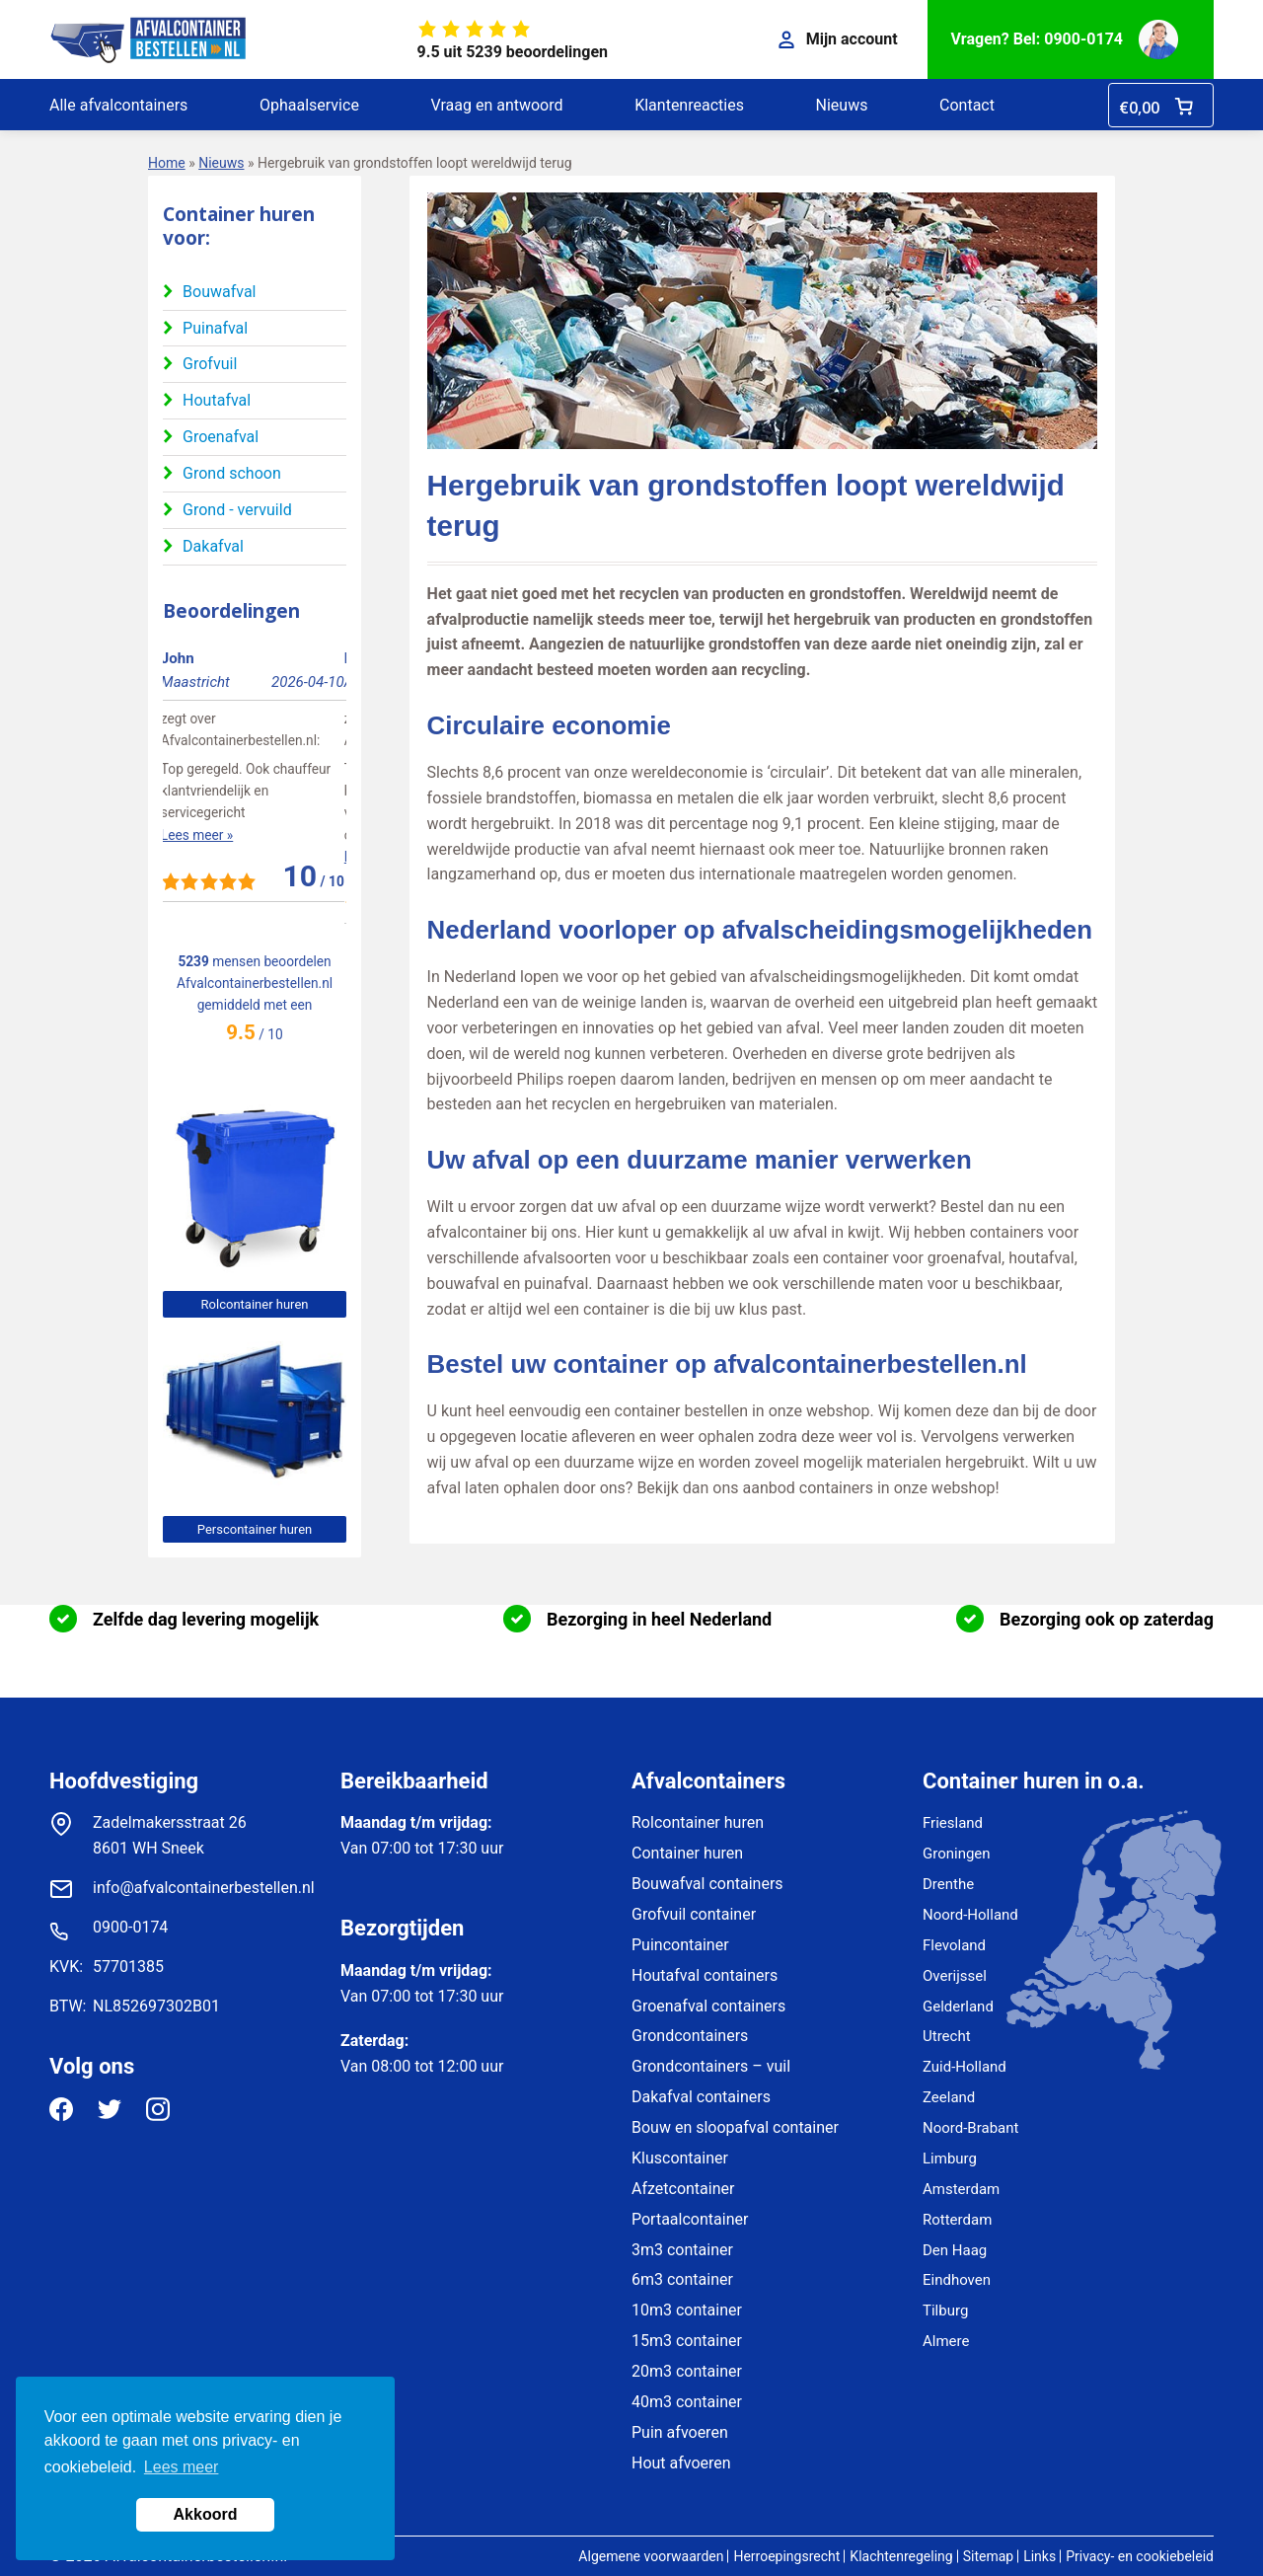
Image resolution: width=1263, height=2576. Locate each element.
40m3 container (687, 2401)
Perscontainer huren (254, 1529)
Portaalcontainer (690, 2219)
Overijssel (955, 1976)
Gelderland (958, 2006)
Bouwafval (219, 291)
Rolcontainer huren (255, 1304)
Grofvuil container (694, 1914)
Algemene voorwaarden (650, 2556)
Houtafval (217, 400)
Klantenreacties (689, 105)
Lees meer (181, 2467)
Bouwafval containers (707, 1883)
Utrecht (947, 2036)
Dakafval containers (701, 2096)
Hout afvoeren (681, 2463)
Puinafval (215, 328)
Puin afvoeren (680, 2432)
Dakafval (213, 546)
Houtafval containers (705, 1975)
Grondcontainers (690, 2035)
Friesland (953, 1823)
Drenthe (948, 1884)
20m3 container (687, 2371)
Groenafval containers (708, 2006)
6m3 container (682, 2279)
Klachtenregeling (901, 2556)
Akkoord (206, 2514)
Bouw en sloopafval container (735, 2127)
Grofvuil (210, 363)
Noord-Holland (970, 1915)
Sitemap (988, 2556)
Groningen (957, 1853)
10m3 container (687, 2310)
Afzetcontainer (683, 2188)
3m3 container (682, 2249)
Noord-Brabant (970, 2128)
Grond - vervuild (237, 509)
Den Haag (955, 2250)
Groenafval (221, 436)
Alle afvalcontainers (118, 105)
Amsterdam (961, 2189)
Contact (967, 105)
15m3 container (687, 2340)
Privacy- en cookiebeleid (1140, 2556)
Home (167, 163)
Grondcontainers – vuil (711, 2066)
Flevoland (954, 1945)
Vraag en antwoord (496, 105)
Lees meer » (199, 835)
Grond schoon (232, 473)
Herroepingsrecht (786, 2556)
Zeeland (949, 2097)
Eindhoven (957, 2280)
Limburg (950, 2158)
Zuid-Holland (964, 2067)
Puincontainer (680, 1944)
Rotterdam (957, 2220)
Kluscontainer (680, 2158)
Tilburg (945, 2310)
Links (1039, 2556)
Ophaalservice (309, 105)
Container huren (687, 1853)
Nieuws (842, 105)
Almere (946, 2341)
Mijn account (838, 39)
